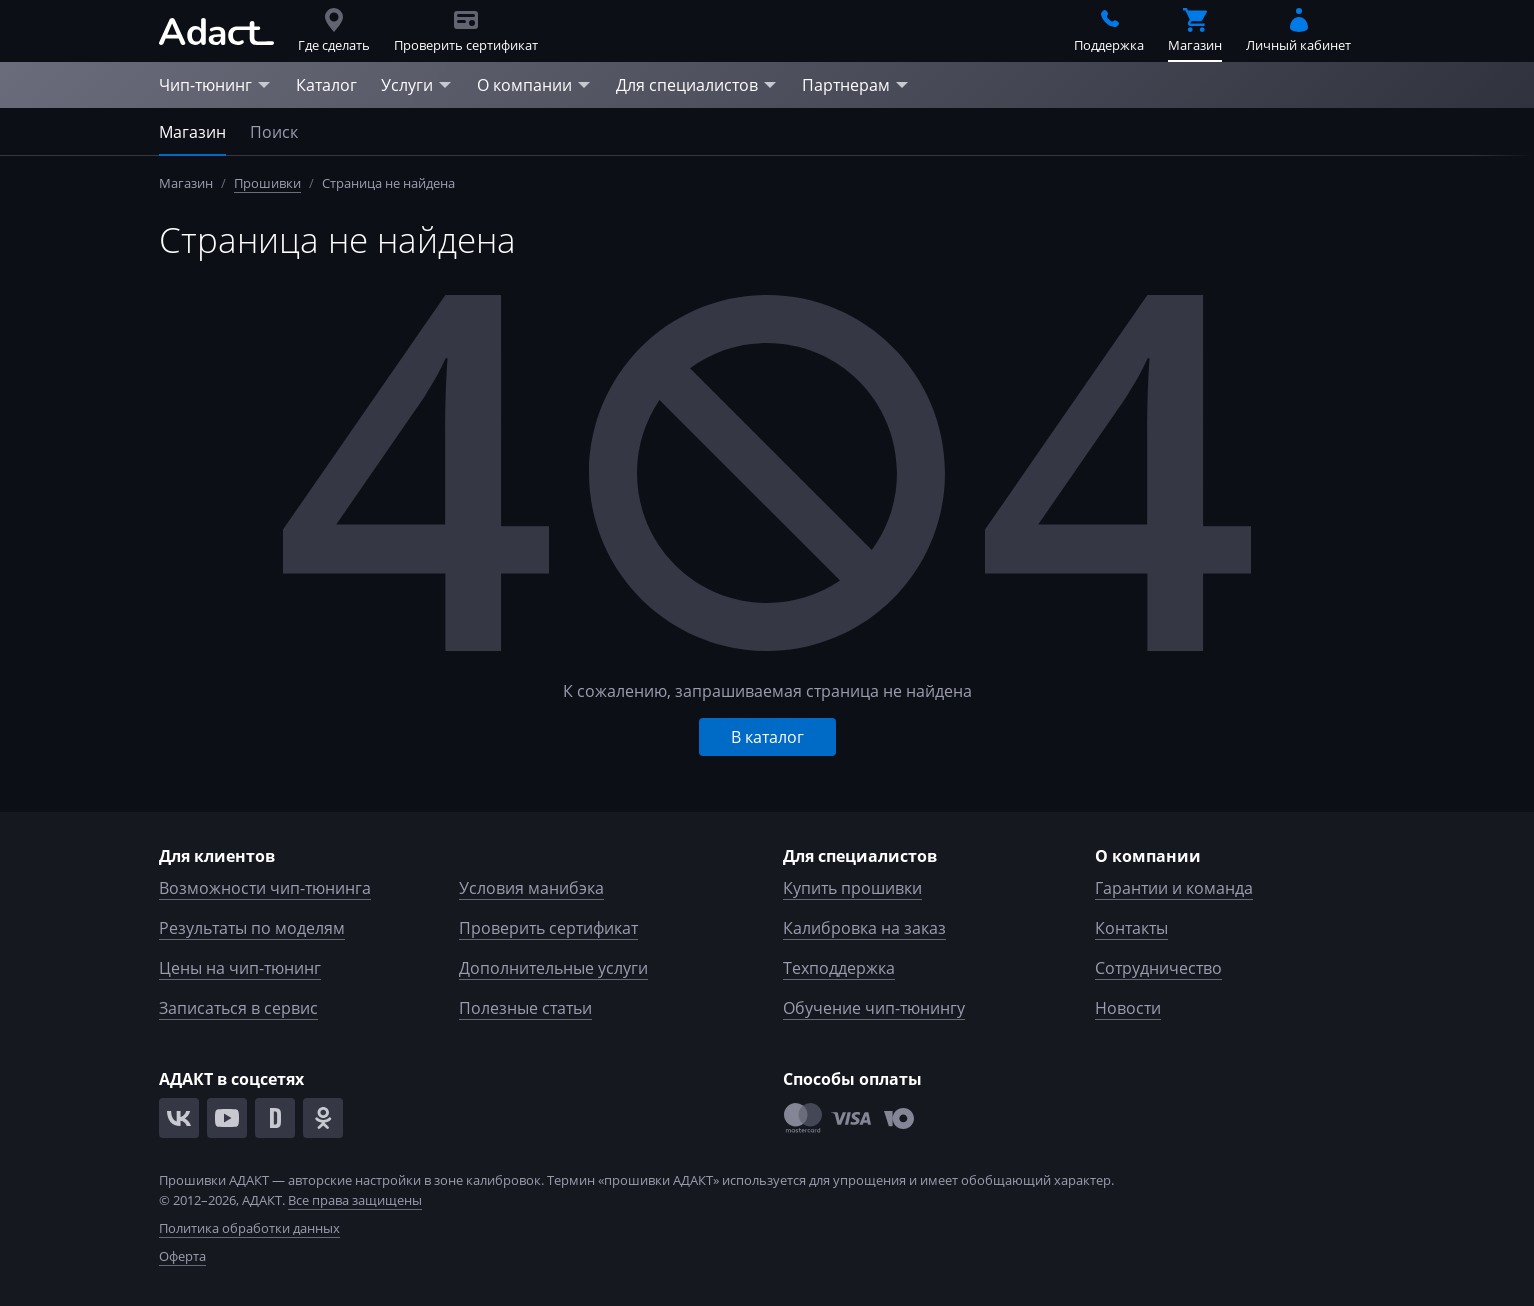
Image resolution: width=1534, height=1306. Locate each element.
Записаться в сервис (238, 1008)
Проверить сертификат (548, 928)
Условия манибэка (531, 888)
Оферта (182, 1256)
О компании (534, 85)
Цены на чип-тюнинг (240, 968)
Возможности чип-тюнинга (265, 888)
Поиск (274, 132)
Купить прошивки (852, 888)
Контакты (1131, 928)
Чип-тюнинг (215, 85)
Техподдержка (839, 968)
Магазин (192, 132)
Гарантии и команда (1174, 888)
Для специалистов (697, 85)
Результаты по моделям (252, 928)
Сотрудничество (1158, 968)
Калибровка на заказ (864, 928)
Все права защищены (355, 1200)
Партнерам (856, 85)
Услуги (417, 85)
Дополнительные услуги (553, 968)
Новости (1128, 1008)
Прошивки (267, 183)
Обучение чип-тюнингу (874, 1008)
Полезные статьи (525, 1008)
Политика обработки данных (249, 1228)
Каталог (326, 85)
